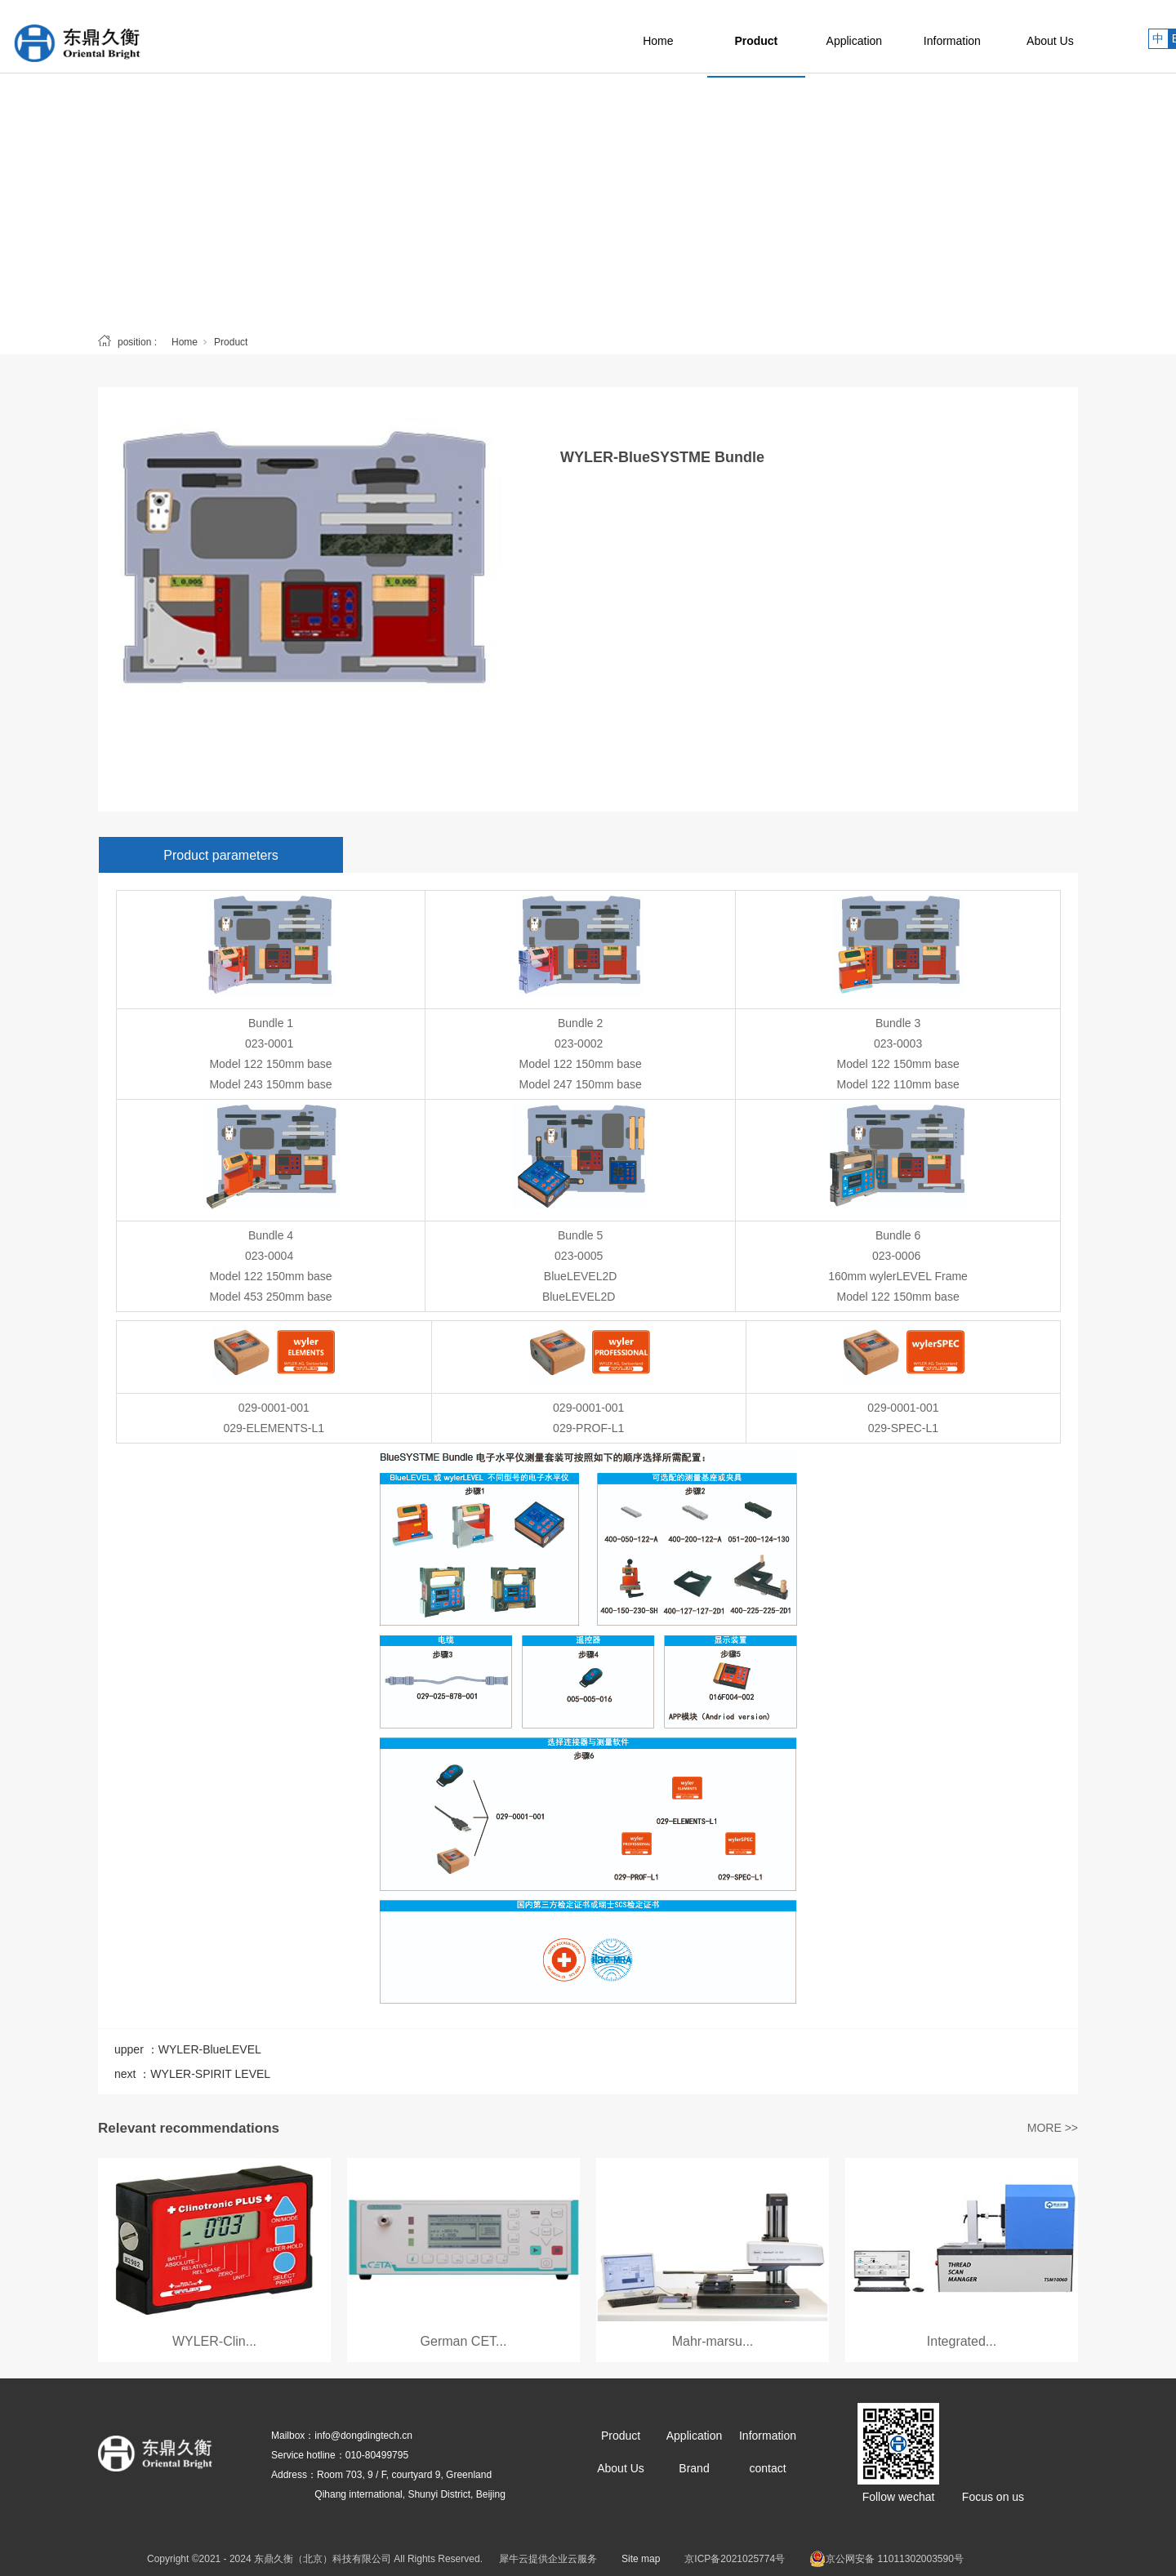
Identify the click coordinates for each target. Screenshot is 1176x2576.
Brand (694, 2468)
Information (988, 36)
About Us (1086, 36)
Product (792, 36)
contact (767, 2468)
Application (890, 36)
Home (694, 36)
